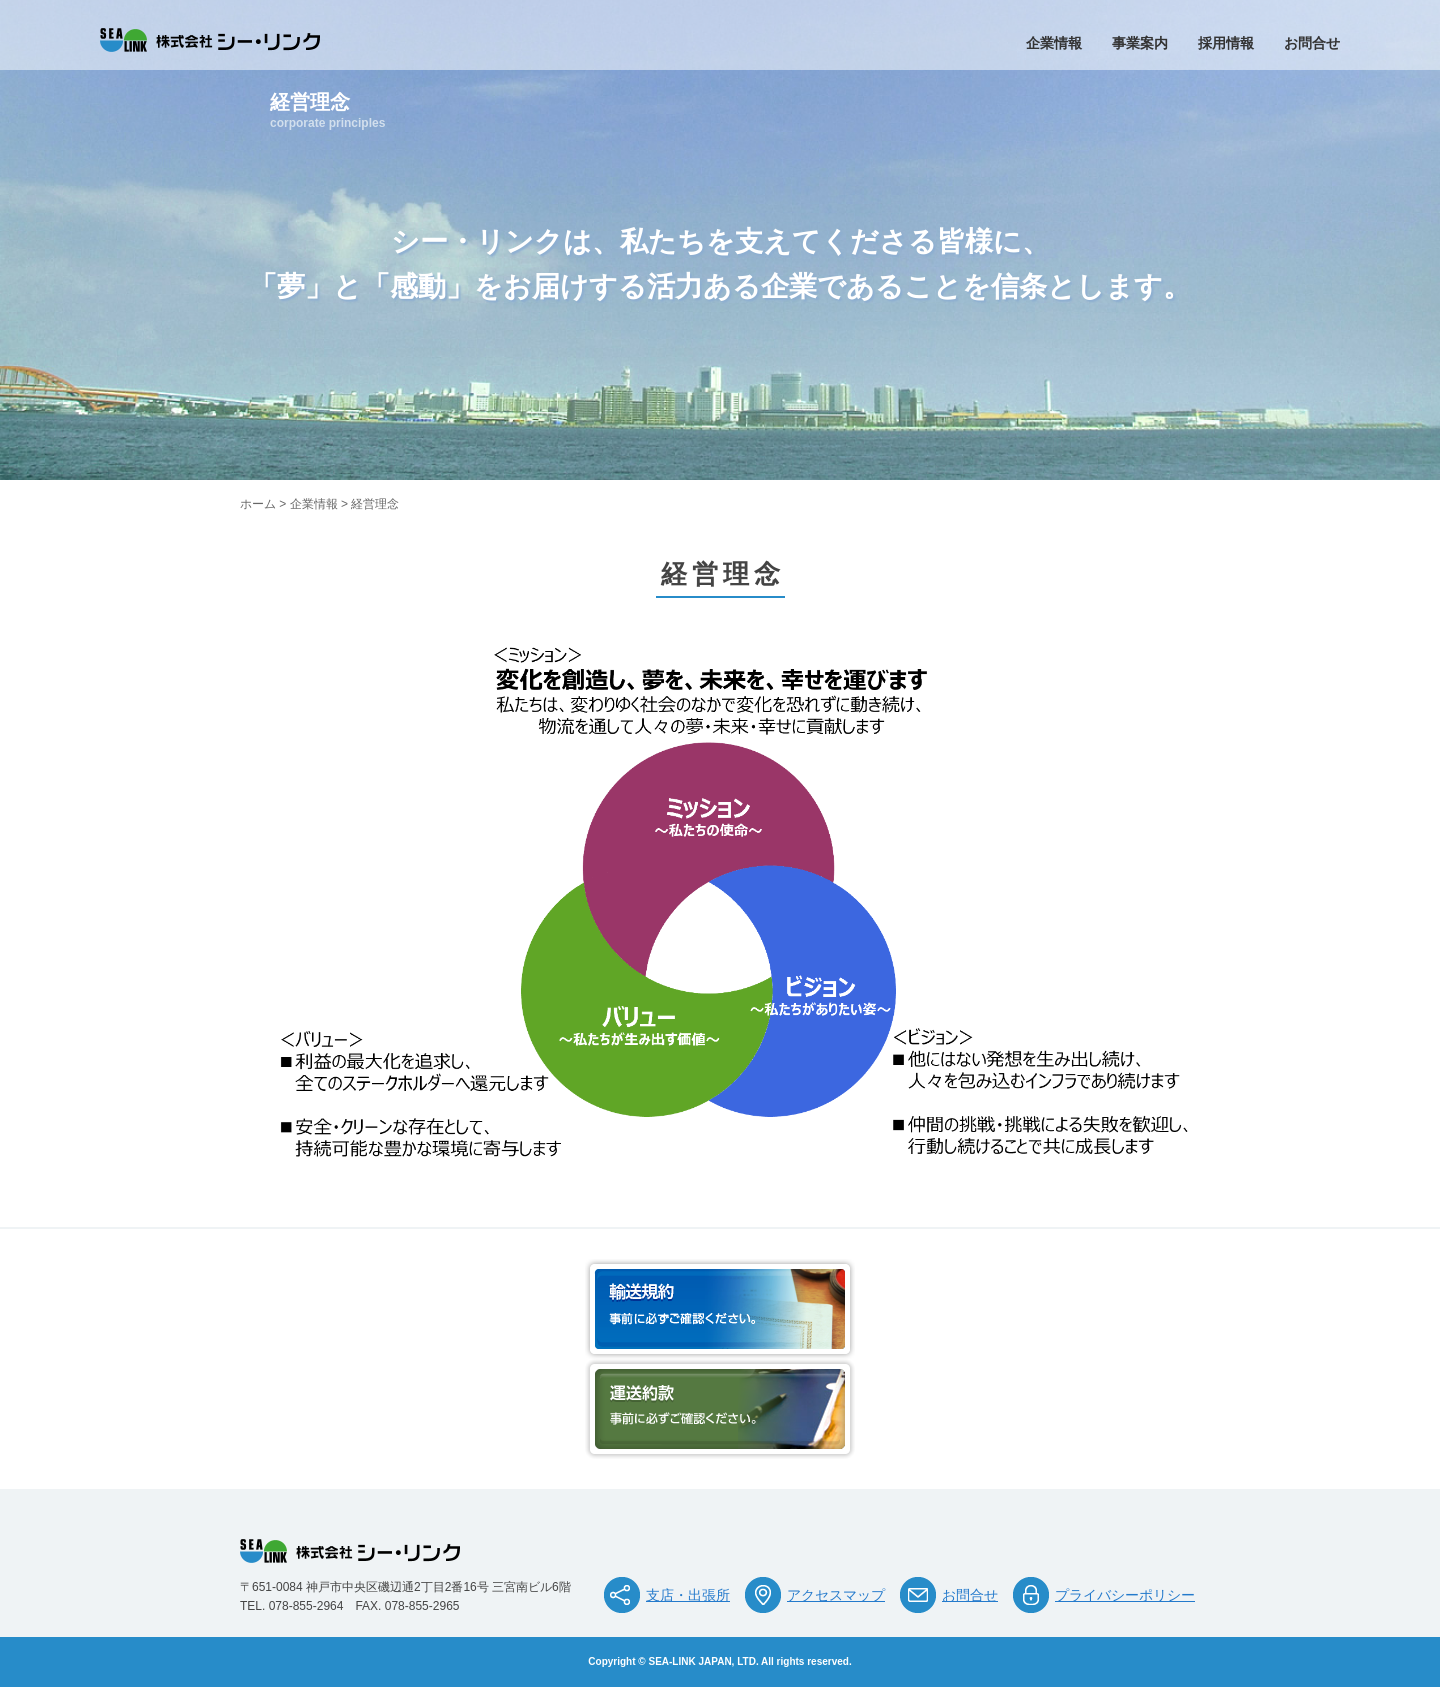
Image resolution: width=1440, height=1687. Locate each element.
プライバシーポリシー (1125, 1595)
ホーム (258, 504)
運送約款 (720, 1409)
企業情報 (1054, 43)
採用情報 (1226, 43)
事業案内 (1140, 43)
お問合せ (1312, 43)
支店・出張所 (688, 1595)
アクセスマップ (836, 1595)
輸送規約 (720, 1309)
